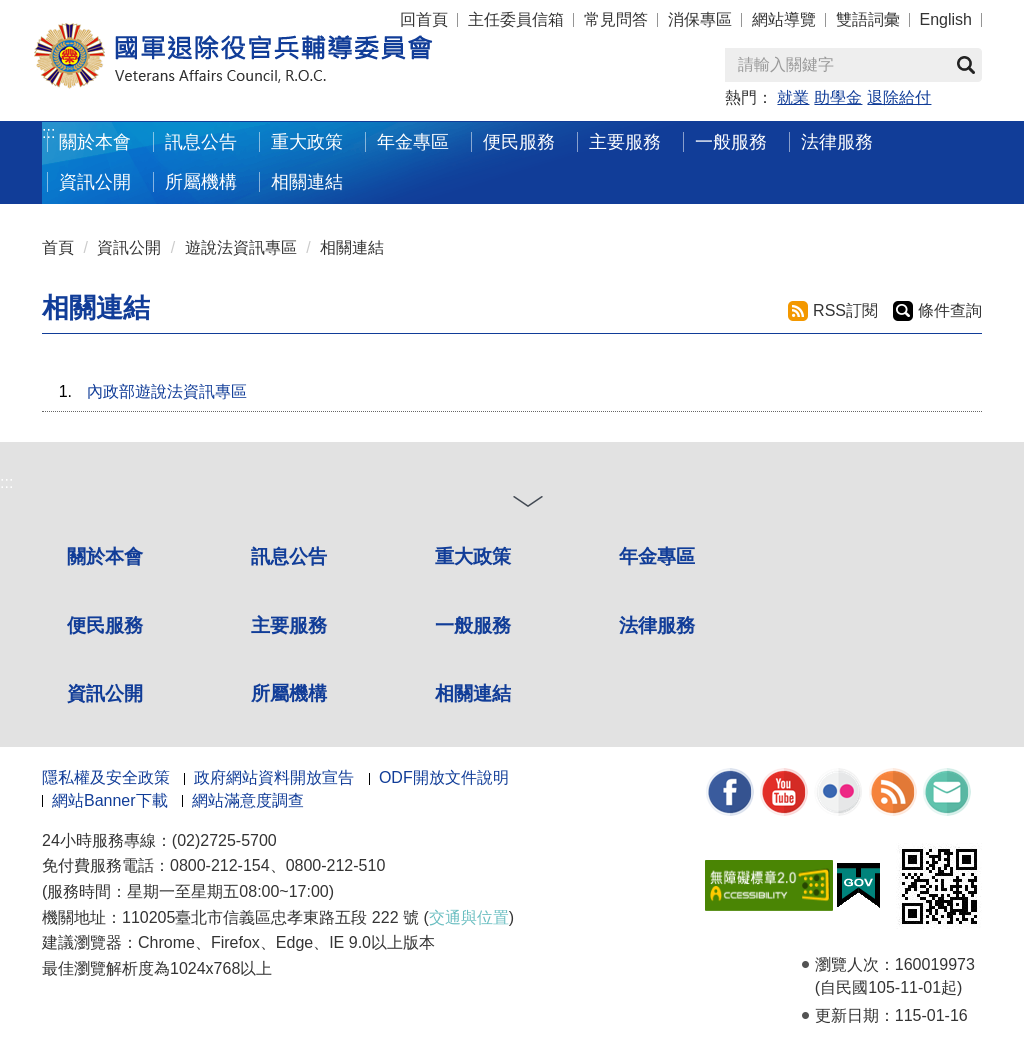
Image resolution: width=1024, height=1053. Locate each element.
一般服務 (731, 141)
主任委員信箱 (516, 19)
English (946, 19)
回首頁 (424, 19)
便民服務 (519, 141)
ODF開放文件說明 (444, 777)
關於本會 (95, 141)
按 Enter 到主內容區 (90, 13)
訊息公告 (201, 141)
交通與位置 (469, 917)
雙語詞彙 (868, 19)
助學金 (838, 97)
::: (48, 132)
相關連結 (307, 181)
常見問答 (616, 19)
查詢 (966, 65)
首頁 (58, 247)
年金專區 (413, 141)
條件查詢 (950, 310)
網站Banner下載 (110, 800)
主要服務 (625, 141)
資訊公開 (95, 181)
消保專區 (700, 19)
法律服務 (837, 141)
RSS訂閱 (845, 310)
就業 (793, 97)
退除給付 (899, 97)
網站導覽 (784, 19)
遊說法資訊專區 (241, 247)
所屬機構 (201, 181)
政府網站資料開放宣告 (274, 777)
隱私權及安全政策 (106, 777)
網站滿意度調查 (248, 800)
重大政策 (307, 141)
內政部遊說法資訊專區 (167, 391)
